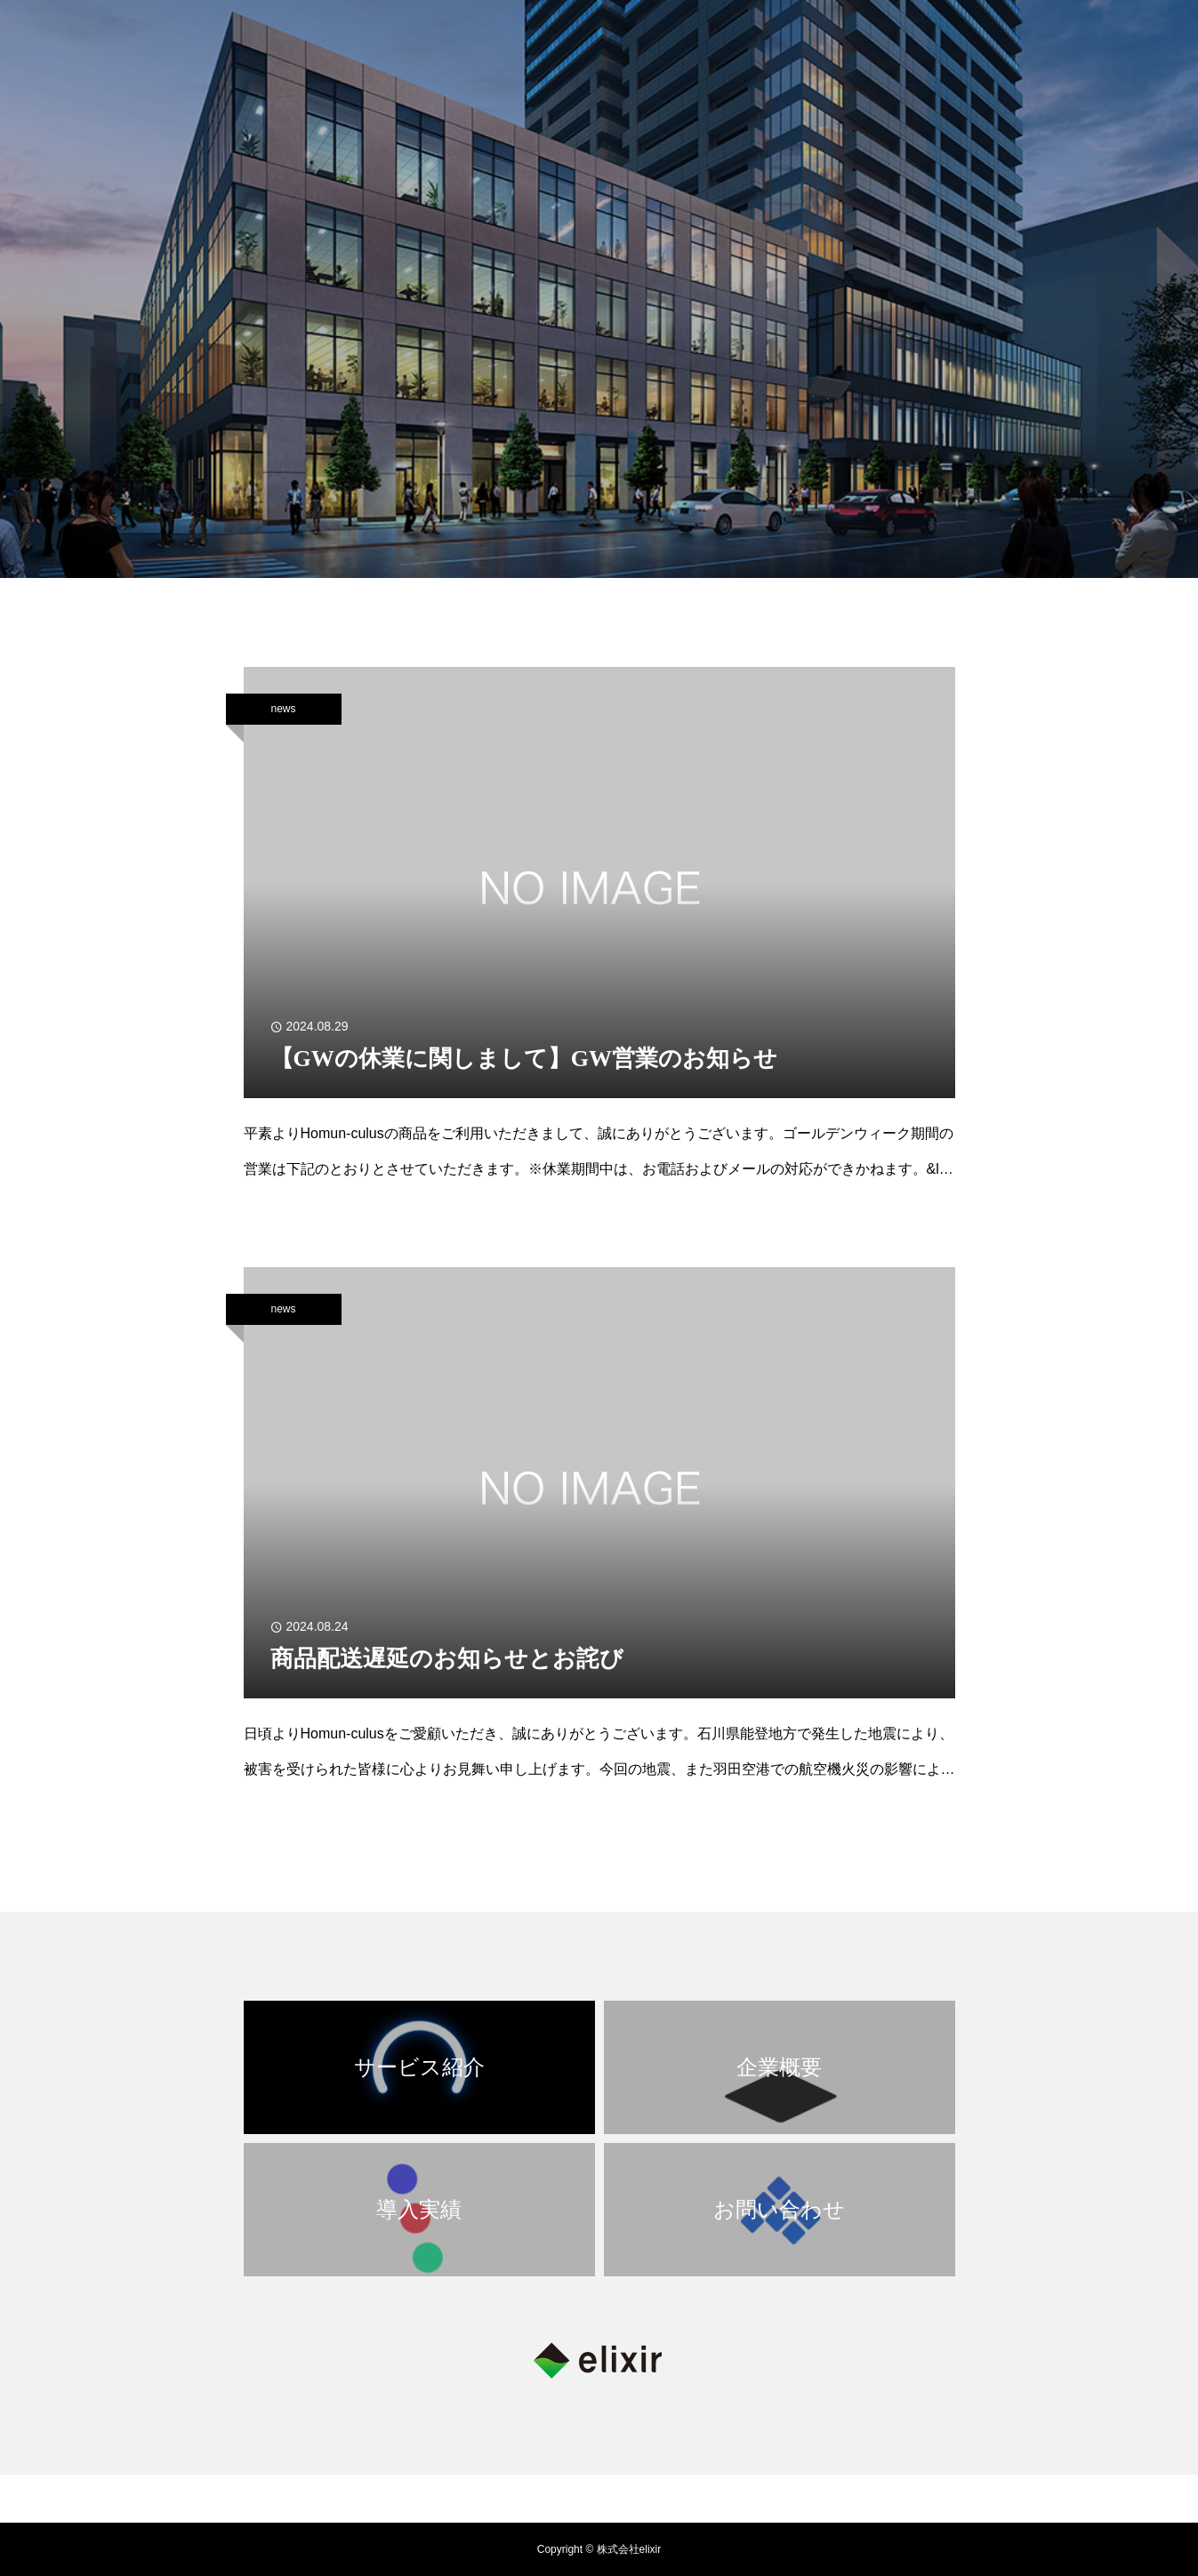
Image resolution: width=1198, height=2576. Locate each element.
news (282, 708)
